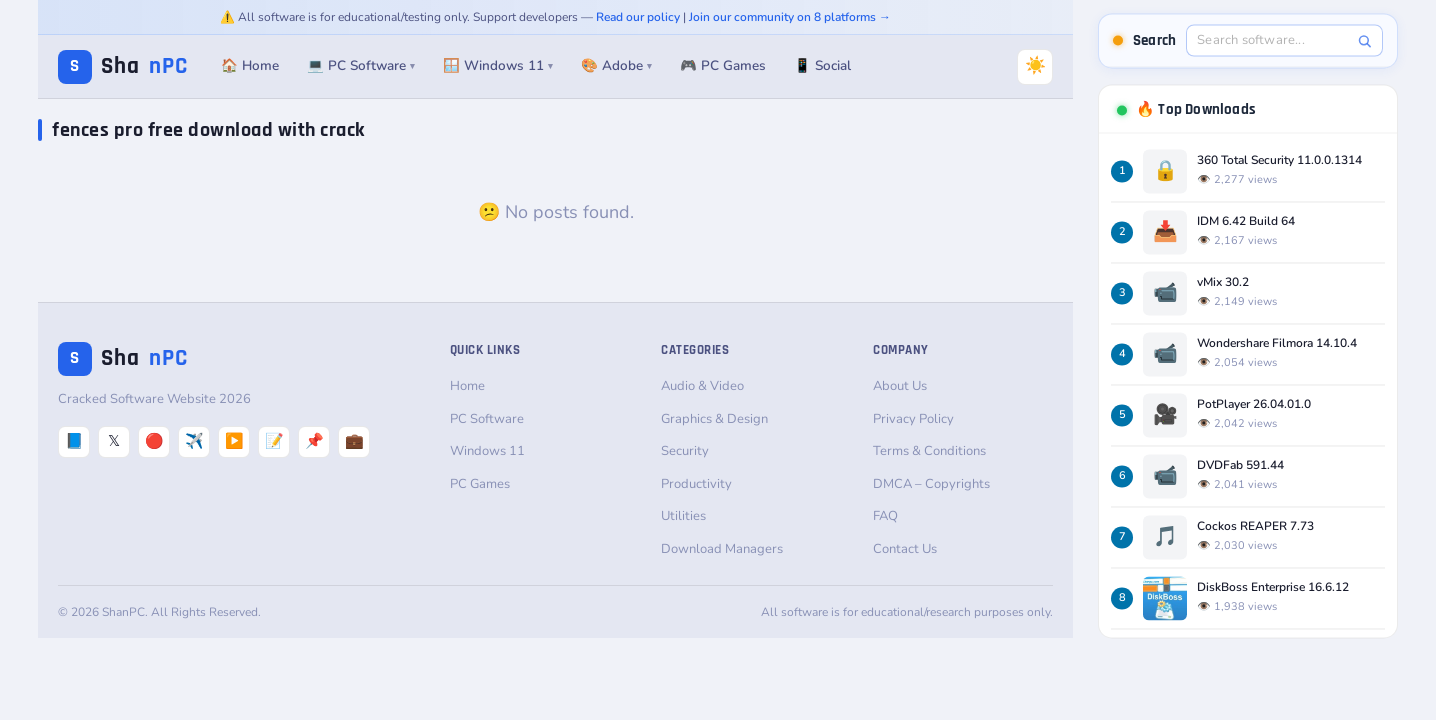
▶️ (234, 441)
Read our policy (638, 17)
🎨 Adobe (616, 65)
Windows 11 (487, 451)
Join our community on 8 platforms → (790, 17)
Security (685, 451)
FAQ (885, 516)
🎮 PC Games (723, 65)
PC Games (480, 484)
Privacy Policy (913, 419)
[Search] (1364, 40)
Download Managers (722, 549)
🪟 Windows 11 (498, 65)
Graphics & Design (714, 419)
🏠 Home (250, 65)
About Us (900, 386)
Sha (123, 66)
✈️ (194, 441)
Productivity (696, 484)
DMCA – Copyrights (931, 484)
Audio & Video (702, 386)
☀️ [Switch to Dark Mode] (1035, 65)
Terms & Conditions (929, 451)
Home (467, 386)
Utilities (683, 516)
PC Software (487, 419)
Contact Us (905, 549)
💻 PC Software (361, 65)
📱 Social (822, 65)
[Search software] (1274, 40)
